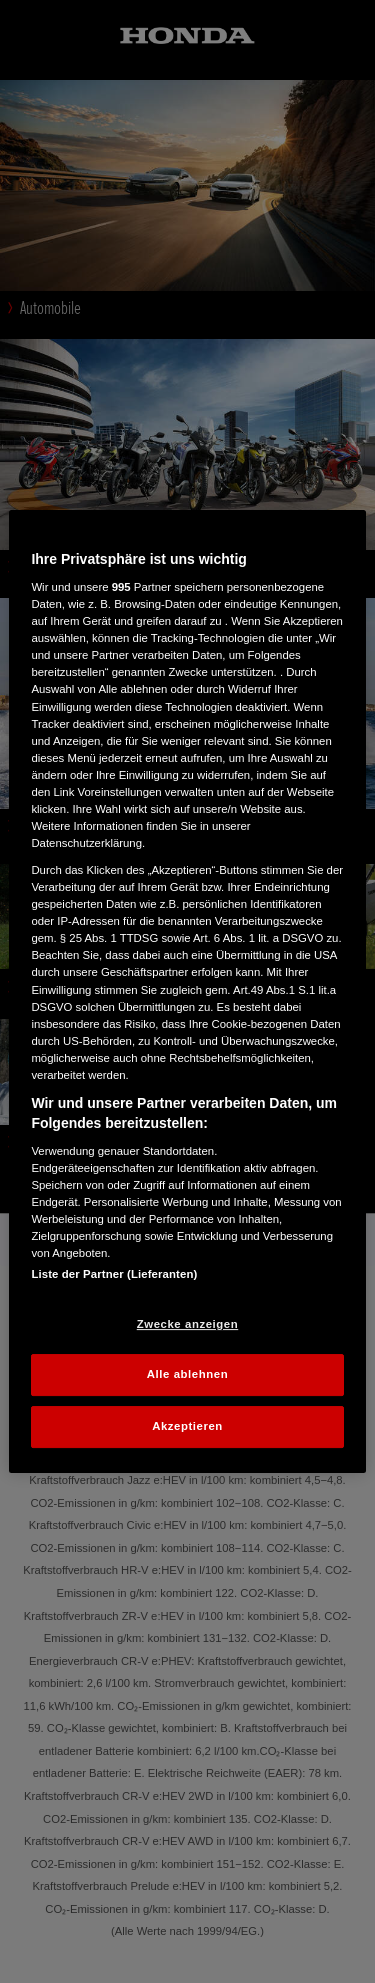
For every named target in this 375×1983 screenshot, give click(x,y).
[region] (187, 992)
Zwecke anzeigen (187, 1324)
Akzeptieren (187, 1426)
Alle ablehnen (187, 1375)
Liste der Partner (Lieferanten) (114, 1274)
